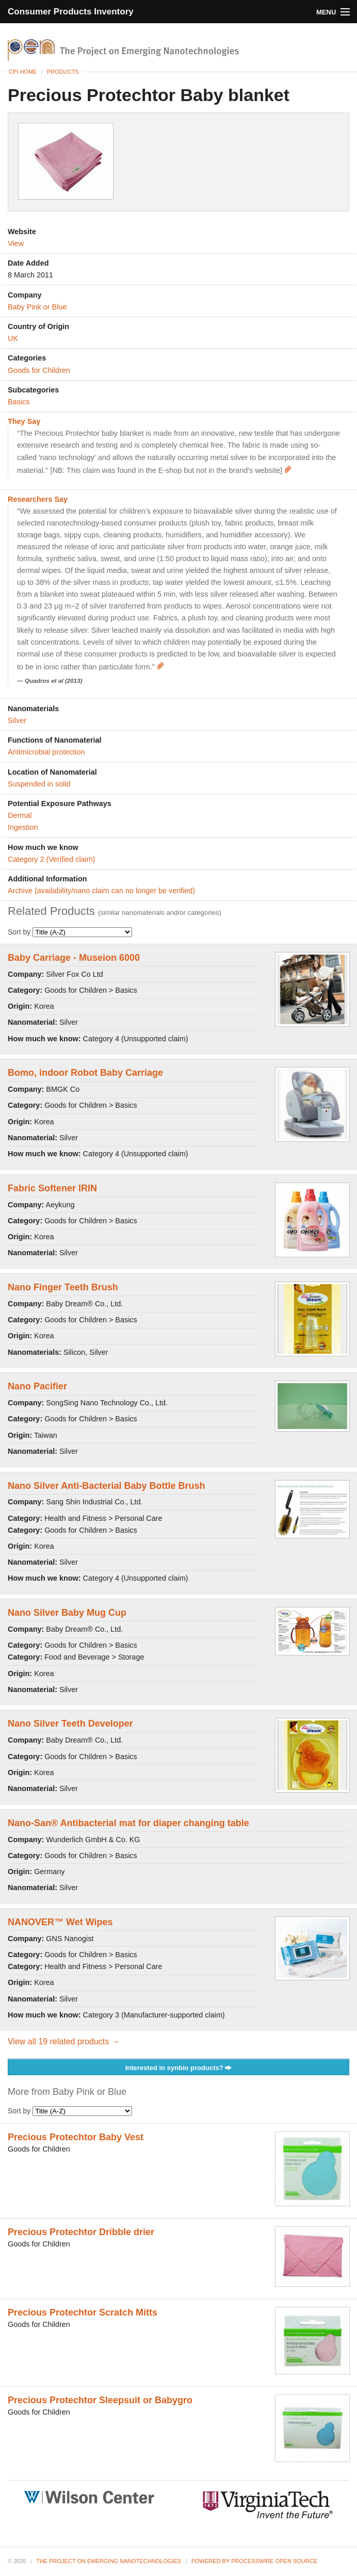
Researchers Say (38, 499)
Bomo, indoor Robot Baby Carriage (85, 1073)
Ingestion (23, 827)
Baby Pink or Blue (37, 307)
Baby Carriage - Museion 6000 (74, 958)
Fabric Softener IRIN (52, 1188)
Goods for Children (39, 370)
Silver (17, 720)
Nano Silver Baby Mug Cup (67, 1612)
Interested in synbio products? (178, 2068)
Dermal (19, 815)
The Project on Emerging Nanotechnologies (108, 2561)
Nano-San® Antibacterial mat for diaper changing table (128, 1823)
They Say (24, 421)
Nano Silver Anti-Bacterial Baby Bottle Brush (106, 1486)
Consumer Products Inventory (71, 12)
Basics (18, 402)
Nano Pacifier (37, 1386)
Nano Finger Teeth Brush (63, 1287)
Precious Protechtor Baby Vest (75, 2137)
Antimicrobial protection (46, 752)
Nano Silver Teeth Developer (70, 1723)
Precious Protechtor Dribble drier (81, 2232)
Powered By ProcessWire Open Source (254, 2561)
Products (63, 72)
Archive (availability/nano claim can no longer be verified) (101, 891)
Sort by (70, 932)
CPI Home (23, 72)
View (16, 243)
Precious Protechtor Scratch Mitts (82, 2312)
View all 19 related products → (64, 2041)
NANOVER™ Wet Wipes (60, 1922)
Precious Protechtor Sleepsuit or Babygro (100, 2400)
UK (13, 338)
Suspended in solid (39, 784)
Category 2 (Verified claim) (51, 859)
